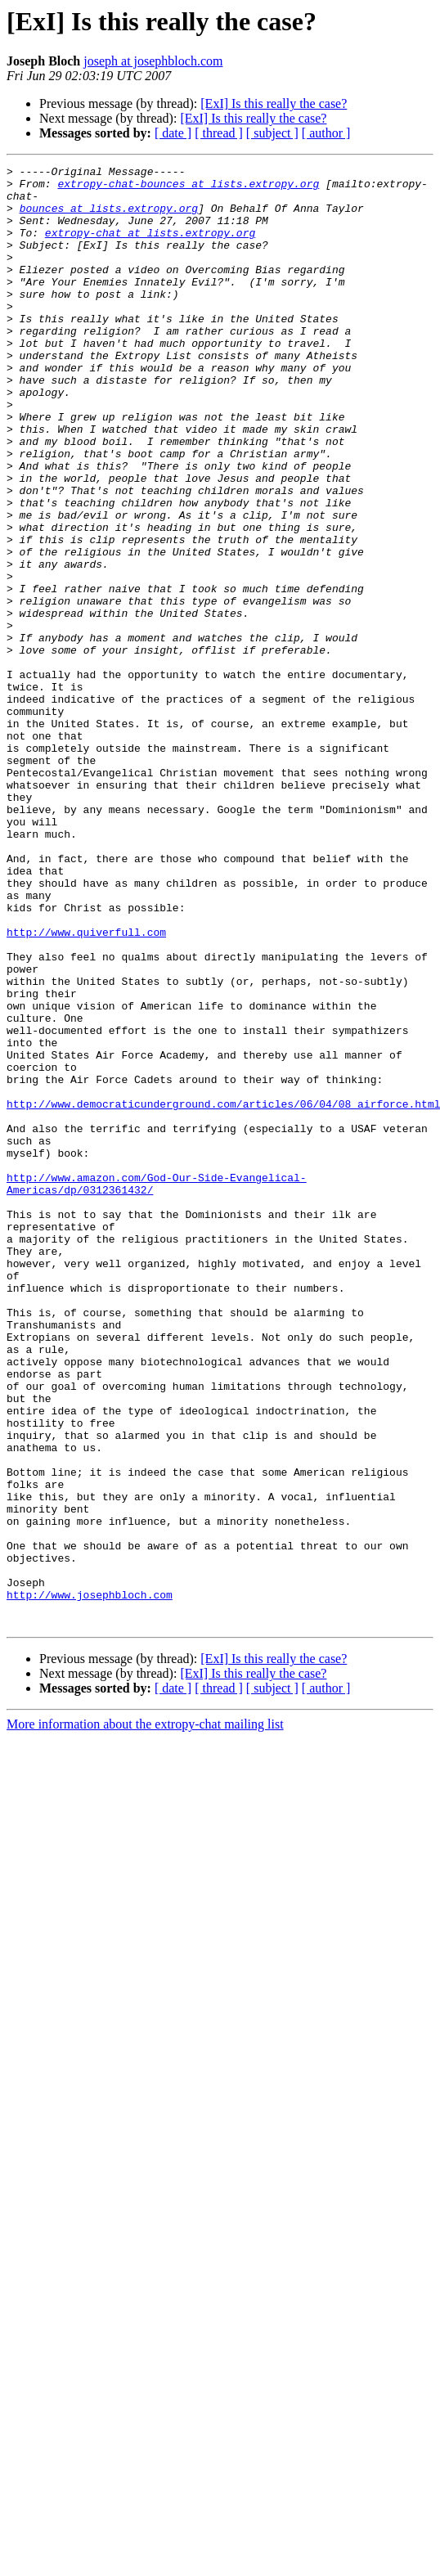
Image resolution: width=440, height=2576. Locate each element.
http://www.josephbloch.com (90, 1881)
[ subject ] (272, 133)
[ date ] (173, 133)
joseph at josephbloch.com (152, 61)
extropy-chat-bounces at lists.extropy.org (188, 188)
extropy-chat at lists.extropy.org (150, 247)
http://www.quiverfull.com (86, 1086)
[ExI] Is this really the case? (273, 103)
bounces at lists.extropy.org (109, 217)
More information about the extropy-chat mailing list (145, 2016)
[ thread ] (219, 133)
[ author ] (326, 133)
